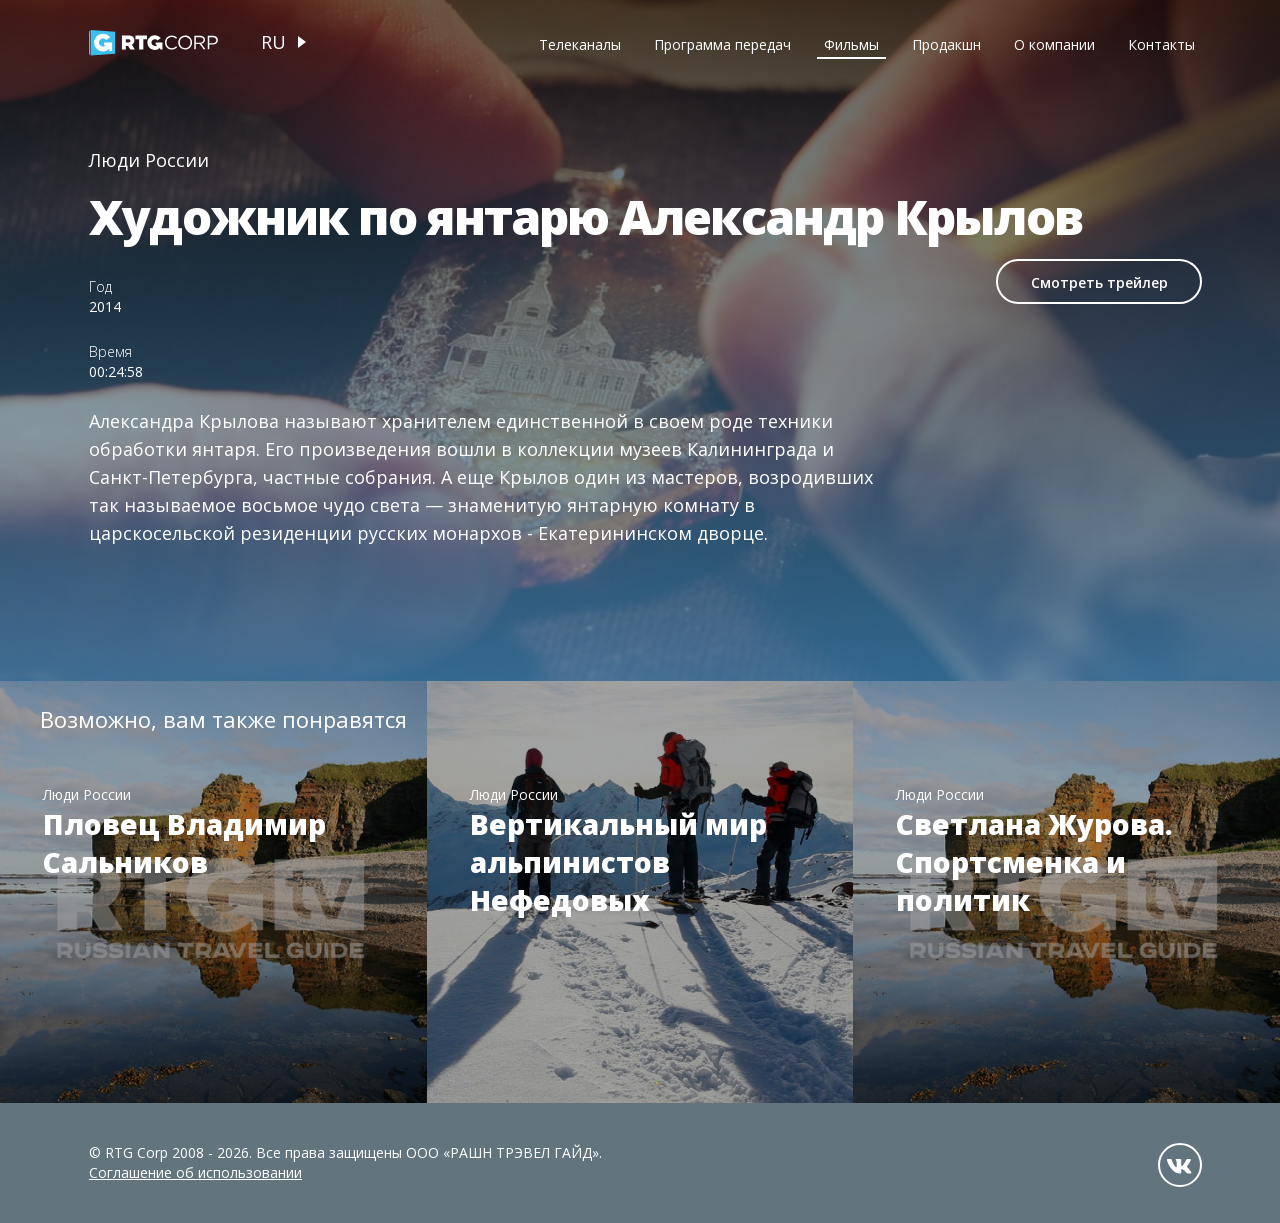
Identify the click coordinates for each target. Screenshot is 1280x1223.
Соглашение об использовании (195, 1172)
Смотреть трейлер (1099, 282)
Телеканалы (580, 44)
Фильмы (851, 44)
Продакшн (946, 44)
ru (273, 42)
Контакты (1161, 44)
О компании (1054, 44)
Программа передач (722, 44)
